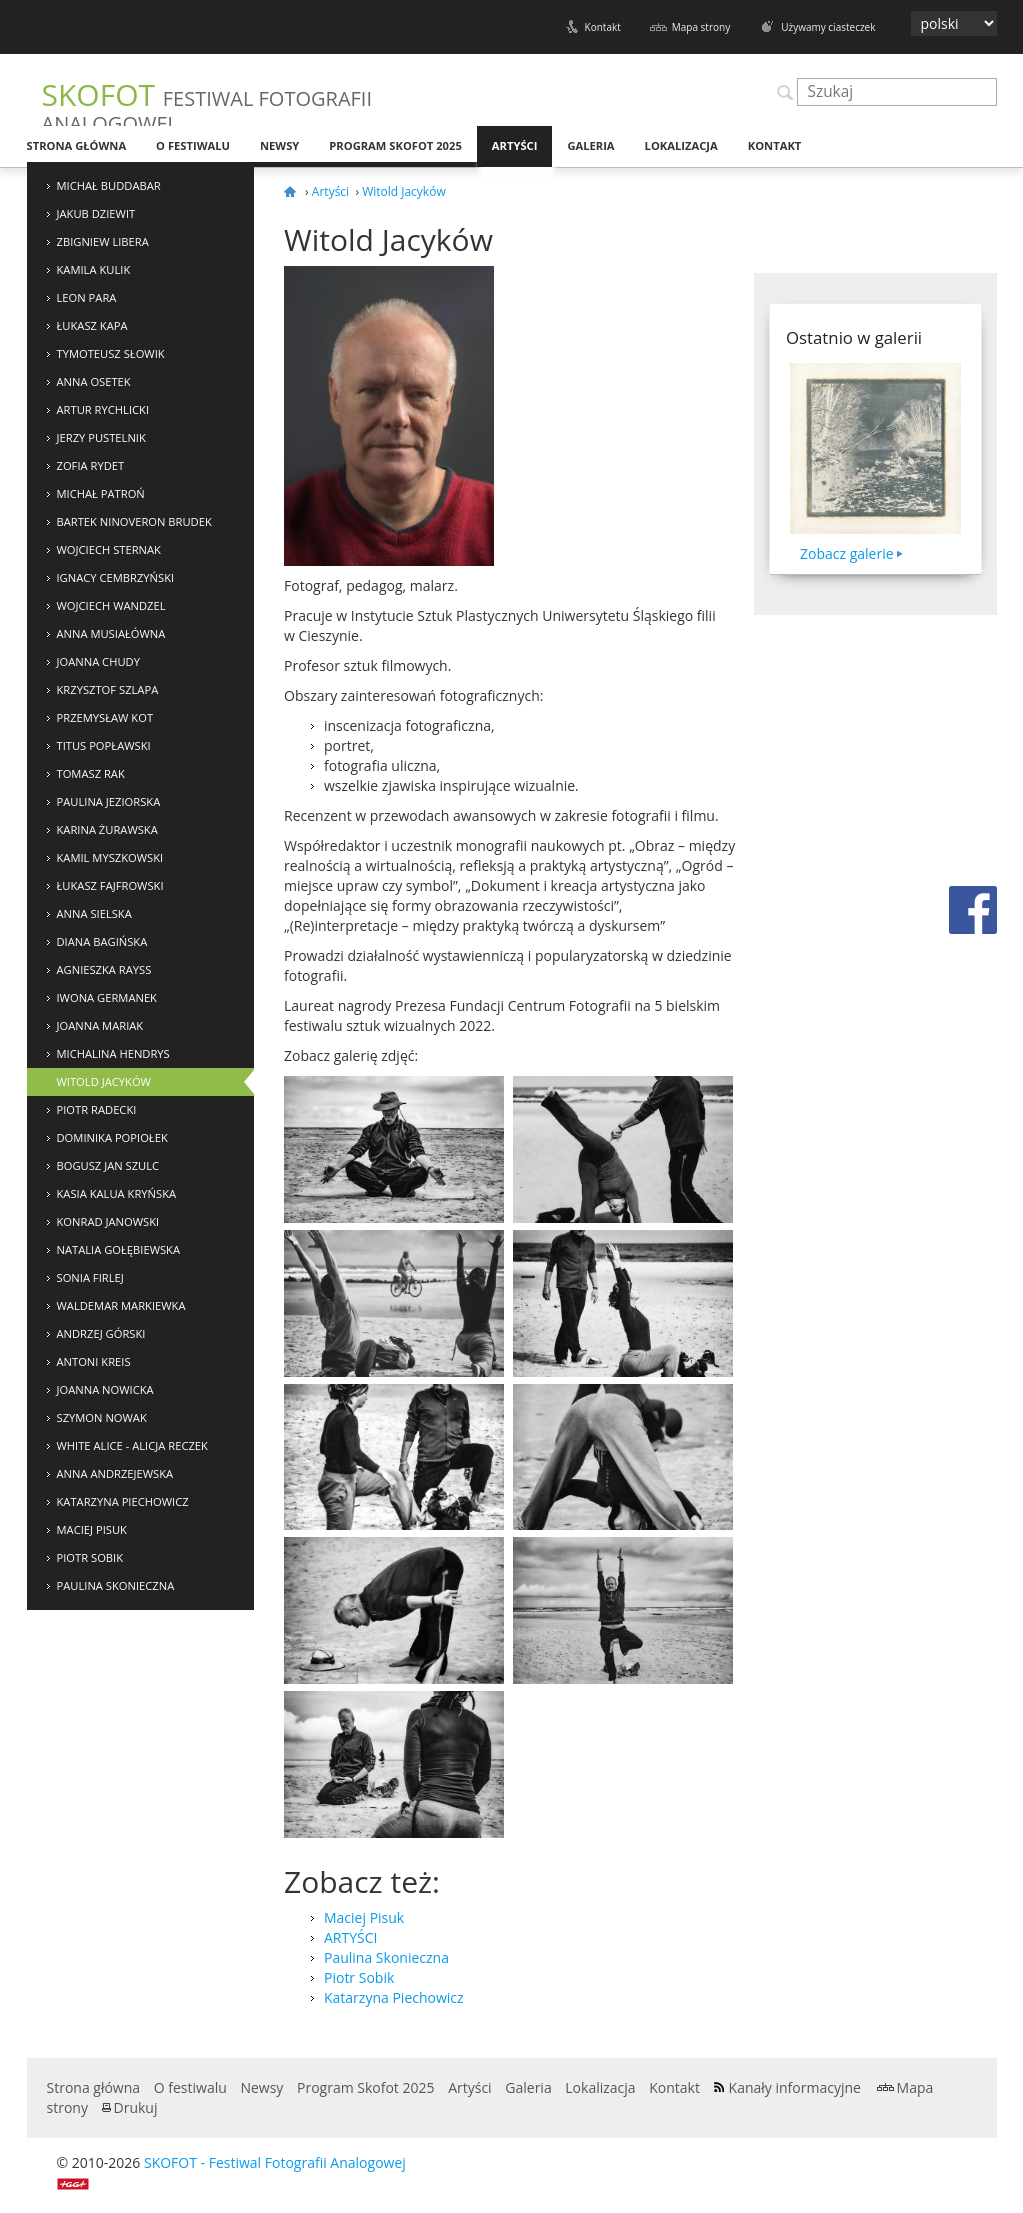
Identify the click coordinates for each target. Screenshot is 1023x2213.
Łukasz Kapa (92, 325)
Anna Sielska (94, 913)
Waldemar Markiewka (121, 1305)
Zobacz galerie (847, 553)
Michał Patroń (101, 493)
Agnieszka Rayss (104, 969)
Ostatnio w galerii (854, 337)
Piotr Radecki (97, 1109)
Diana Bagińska (102, 941)
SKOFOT (207, 105)
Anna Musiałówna (111, 633)
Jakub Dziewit (96, 213)
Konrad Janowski (108, 1221)
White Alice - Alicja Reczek (132, 1445)
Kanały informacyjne (795, 2087)
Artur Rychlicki (103, 409)
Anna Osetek (94, 381)
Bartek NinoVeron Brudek (134, 521)
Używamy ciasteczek (828, 27)
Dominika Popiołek (112, 1137)
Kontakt (603, 27)
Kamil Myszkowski (110, 857)
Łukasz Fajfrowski (110, 885)
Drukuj (136, 2107)
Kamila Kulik (94, 269)
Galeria (590, 145)
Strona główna (77, 145)
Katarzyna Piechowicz (123, 1501)
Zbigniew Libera (103, 241)
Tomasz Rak (91, 773)
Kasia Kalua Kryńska (117, 1193)
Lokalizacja (681, 145)
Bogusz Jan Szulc (108, 1165)
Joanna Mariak (100, 1025)
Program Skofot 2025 (395, 145)
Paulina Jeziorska (109, 801)
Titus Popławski (104, 745)
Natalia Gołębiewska (119, 1249)
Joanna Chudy (98, 661)
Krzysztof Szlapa (108, 689)
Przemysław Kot (105, 717)
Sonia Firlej (90, 1277)
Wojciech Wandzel (111, 605)
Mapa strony (701, 27)
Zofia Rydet (91, 465)
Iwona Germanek (107, 997)
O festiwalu (193, 145)
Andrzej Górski (101, 1333)
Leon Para (87, 297)
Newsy (279, 145)
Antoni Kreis (94, 1361)
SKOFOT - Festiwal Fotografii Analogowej (275, 2162)
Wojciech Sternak (109, 549)
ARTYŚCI (350, 1937)
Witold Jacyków (104, 1081)
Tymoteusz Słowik (111, 353)
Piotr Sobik (90, 1557)
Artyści (515, 145)
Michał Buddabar (109, 185)
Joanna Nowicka (105, 1389)
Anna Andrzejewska (115, 1473)
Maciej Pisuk (92, 1529)
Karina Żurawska (107, 829)
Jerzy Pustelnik (101, 437)
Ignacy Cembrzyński (116, 577)
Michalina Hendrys (113, 1053)
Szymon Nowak (102, 1417)
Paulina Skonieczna (116, 1585)
